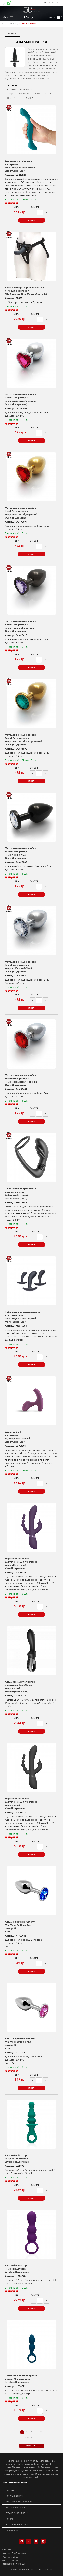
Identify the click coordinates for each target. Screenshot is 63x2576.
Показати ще (31, 2446)
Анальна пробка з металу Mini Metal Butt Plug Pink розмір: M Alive (20, 2043)
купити (31, 220)
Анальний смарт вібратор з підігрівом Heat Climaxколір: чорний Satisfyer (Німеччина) (20, 1686)
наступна (29, 2437)
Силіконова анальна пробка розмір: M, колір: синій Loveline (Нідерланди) (21, 2378)
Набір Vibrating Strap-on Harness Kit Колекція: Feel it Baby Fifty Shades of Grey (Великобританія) (26, 290)
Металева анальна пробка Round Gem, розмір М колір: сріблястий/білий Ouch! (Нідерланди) (20, 966)
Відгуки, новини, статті (17, 2524)
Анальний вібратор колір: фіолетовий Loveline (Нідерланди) (17, 2268)
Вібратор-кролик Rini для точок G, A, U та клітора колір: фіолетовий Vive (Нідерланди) (21, 1563)
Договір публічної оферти (19, 2501)
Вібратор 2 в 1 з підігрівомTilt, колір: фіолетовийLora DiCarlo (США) (17, 1436)
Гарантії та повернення (17, 2513)
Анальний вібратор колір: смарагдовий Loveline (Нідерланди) (17, 2158)
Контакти (10, 2519)
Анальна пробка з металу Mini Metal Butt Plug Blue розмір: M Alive (20, 1926)
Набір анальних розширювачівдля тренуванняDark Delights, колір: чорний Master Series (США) (22, 1316)
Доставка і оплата (15, 2507)
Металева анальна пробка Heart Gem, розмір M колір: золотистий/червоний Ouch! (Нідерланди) (21, 512)
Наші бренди (12, 2530)
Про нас (10, 2490)
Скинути (30, 98)
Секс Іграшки (9, 23)
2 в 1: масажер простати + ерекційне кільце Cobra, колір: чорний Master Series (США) (20, 1193)
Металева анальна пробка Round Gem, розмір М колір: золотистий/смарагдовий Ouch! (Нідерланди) (23, 739)
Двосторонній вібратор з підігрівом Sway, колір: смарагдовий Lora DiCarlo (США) (20, 165)
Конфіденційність (15, 2496)
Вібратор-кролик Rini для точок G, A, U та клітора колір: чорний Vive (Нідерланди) (21, 1803)
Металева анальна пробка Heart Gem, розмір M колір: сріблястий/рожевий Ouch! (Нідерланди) (20, 399)
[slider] (11, 203)
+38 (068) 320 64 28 (51, 2)
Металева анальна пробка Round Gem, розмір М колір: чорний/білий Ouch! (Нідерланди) (20, 853)
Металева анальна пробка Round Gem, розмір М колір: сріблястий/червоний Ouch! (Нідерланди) (21, 1080)
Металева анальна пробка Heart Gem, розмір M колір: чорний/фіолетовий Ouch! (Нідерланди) (20, 626)
